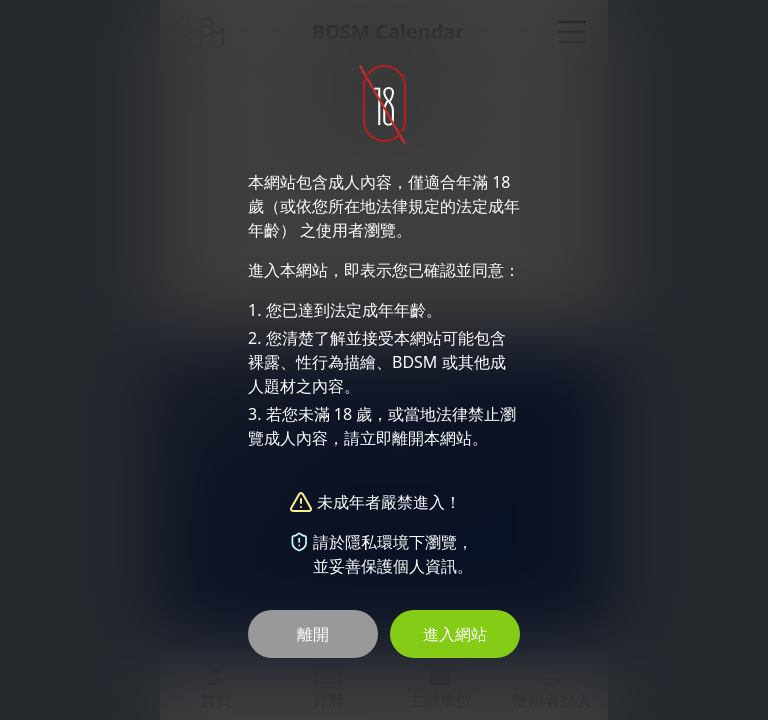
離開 (313, 634)
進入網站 (455, 634)
